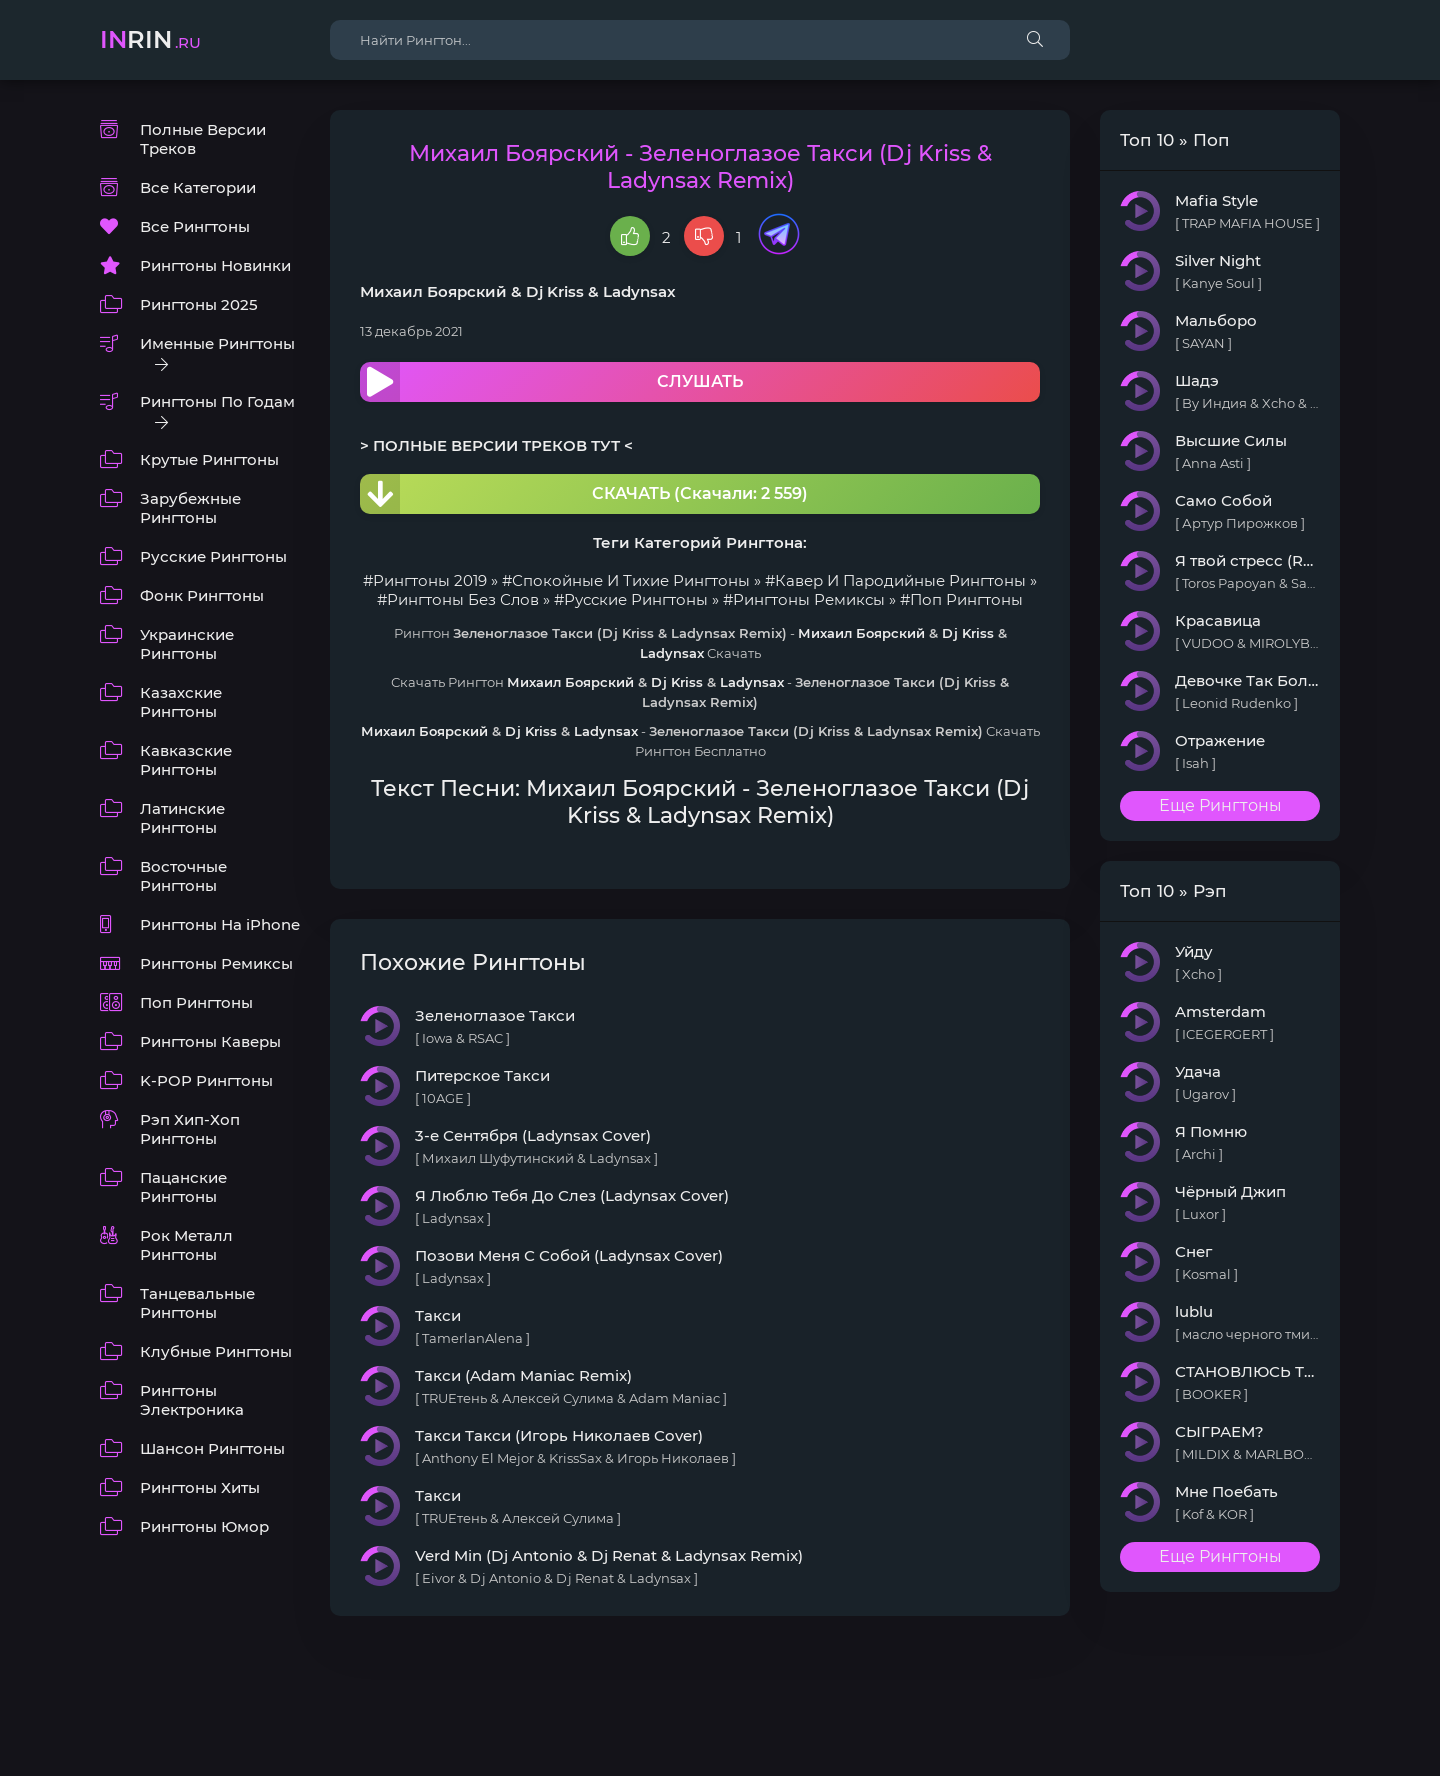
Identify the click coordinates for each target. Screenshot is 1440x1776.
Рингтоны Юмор (204, 1526)
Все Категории (198, 187)
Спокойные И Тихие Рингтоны (631, 580)
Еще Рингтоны (1220, 805)
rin (150, 39)
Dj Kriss (555, 291)
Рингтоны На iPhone (220, 924)
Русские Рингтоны (213, 556)
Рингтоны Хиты (200, 1487)
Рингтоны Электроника (192, 1400)
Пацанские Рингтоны (183, 1187)
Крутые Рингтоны (209, 459)
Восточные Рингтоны (183, 876)
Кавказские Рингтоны (186, 760)
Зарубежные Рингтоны (190, 508)
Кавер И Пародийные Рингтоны (900, 580)
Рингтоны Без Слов (463, 599)
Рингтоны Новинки (215, 265)
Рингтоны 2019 (430, 580)
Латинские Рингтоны (182, 818)
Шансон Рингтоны (212, 1448)
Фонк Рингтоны (202, 595)
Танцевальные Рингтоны (197, 1303)
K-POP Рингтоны (206, 1080)
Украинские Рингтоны (187, 644)
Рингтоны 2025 (199, 304)
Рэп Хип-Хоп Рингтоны (190, 1129)
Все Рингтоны (195, 226)
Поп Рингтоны (196, 1002)
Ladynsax (639, 291)
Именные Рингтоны (217, 343)
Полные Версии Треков (203, 139)
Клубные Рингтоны (216, 1351)
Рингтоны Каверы (210, 1041)
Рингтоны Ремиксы (216, 963)
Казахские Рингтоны (181, 702)
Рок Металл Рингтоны (186, 1245)
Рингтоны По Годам (217, 401)
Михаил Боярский (433, 291)
